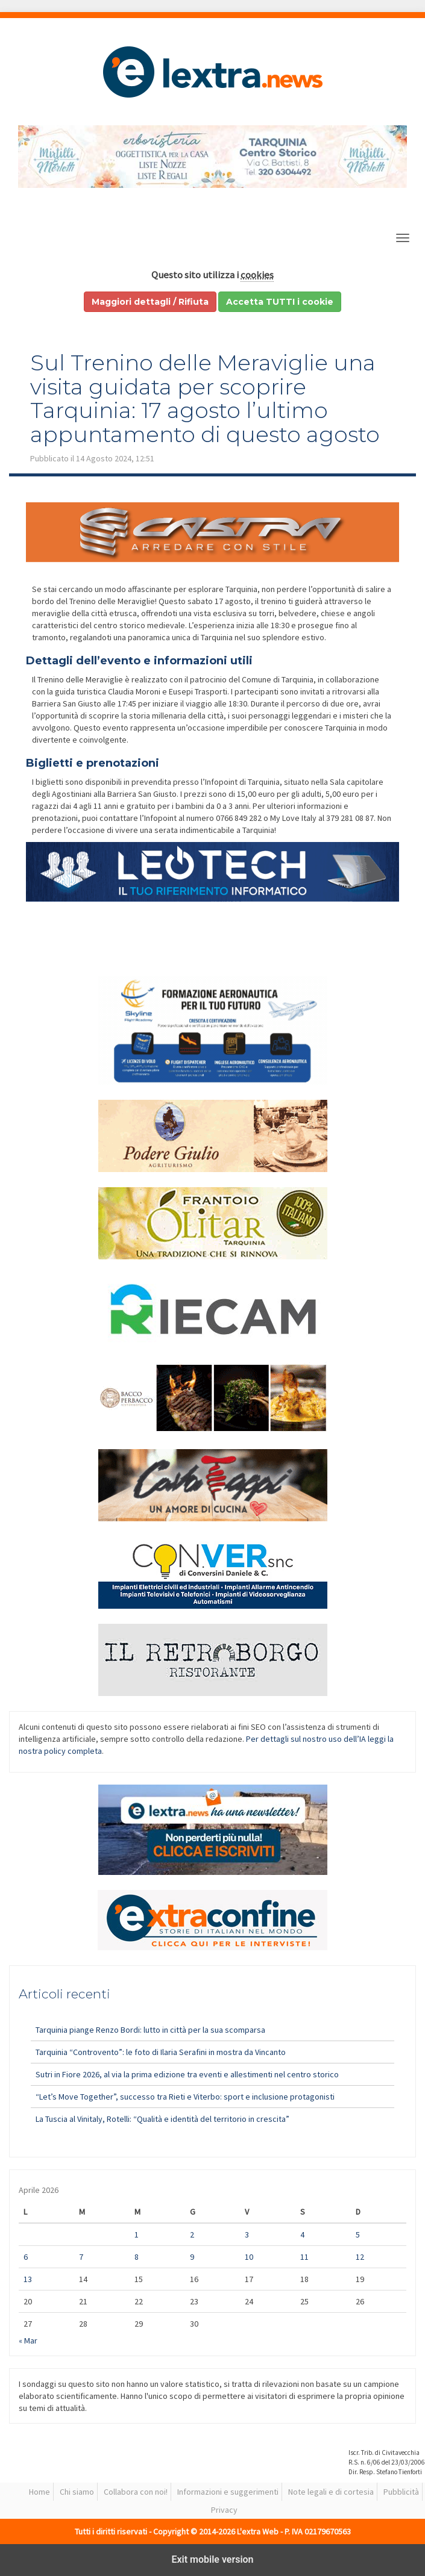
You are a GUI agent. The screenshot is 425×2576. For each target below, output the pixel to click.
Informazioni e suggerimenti (228, 2491)
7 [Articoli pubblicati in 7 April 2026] (81, 2256)
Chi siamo (77, 2491)
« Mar (28, 2340)
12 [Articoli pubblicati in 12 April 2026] (360, 2256)
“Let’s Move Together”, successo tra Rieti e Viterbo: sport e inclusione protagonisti (185, 2096)
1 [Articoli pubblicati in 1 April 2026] (136, 2234)
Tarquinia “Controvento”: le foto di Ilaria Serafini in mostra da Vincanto (161, 2052)
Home (39, 2491)
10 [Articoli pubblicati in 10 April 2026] (249, 2256)
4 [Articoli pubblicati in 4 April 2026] (302, 2234)
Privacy (224, 2509)
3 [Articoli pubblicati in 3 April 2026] (247, 2234)
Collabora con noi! (136, 2491)
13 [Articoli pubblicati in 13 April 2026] (28, 2279)
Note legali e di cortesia (331, 2491)
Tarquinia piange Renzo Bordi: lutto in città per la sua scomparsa (150, 2029)
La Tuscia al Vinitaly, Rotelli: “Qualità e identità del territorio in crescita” (162, 2118)
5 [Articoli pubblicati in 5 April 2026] (358, 2234)
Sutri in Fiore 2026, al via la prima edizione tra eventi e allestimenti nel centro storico (187, 2074)
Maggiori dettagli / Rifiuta (150, 301)
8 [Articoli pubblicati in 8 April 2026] (136, 2256)
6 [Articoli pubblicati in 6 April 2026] (26, 2256)
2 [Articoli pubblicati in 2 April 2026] (192, 2234)
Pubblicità (401, 2491)
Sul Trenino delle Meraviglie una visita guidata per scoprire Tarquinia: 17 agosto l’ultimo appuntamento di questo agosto (205, 398)
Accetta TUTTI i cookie (279, 301)
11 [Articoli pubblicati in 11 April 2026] (304, 2256)
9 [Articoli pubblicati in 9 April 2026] (192, 2256)
